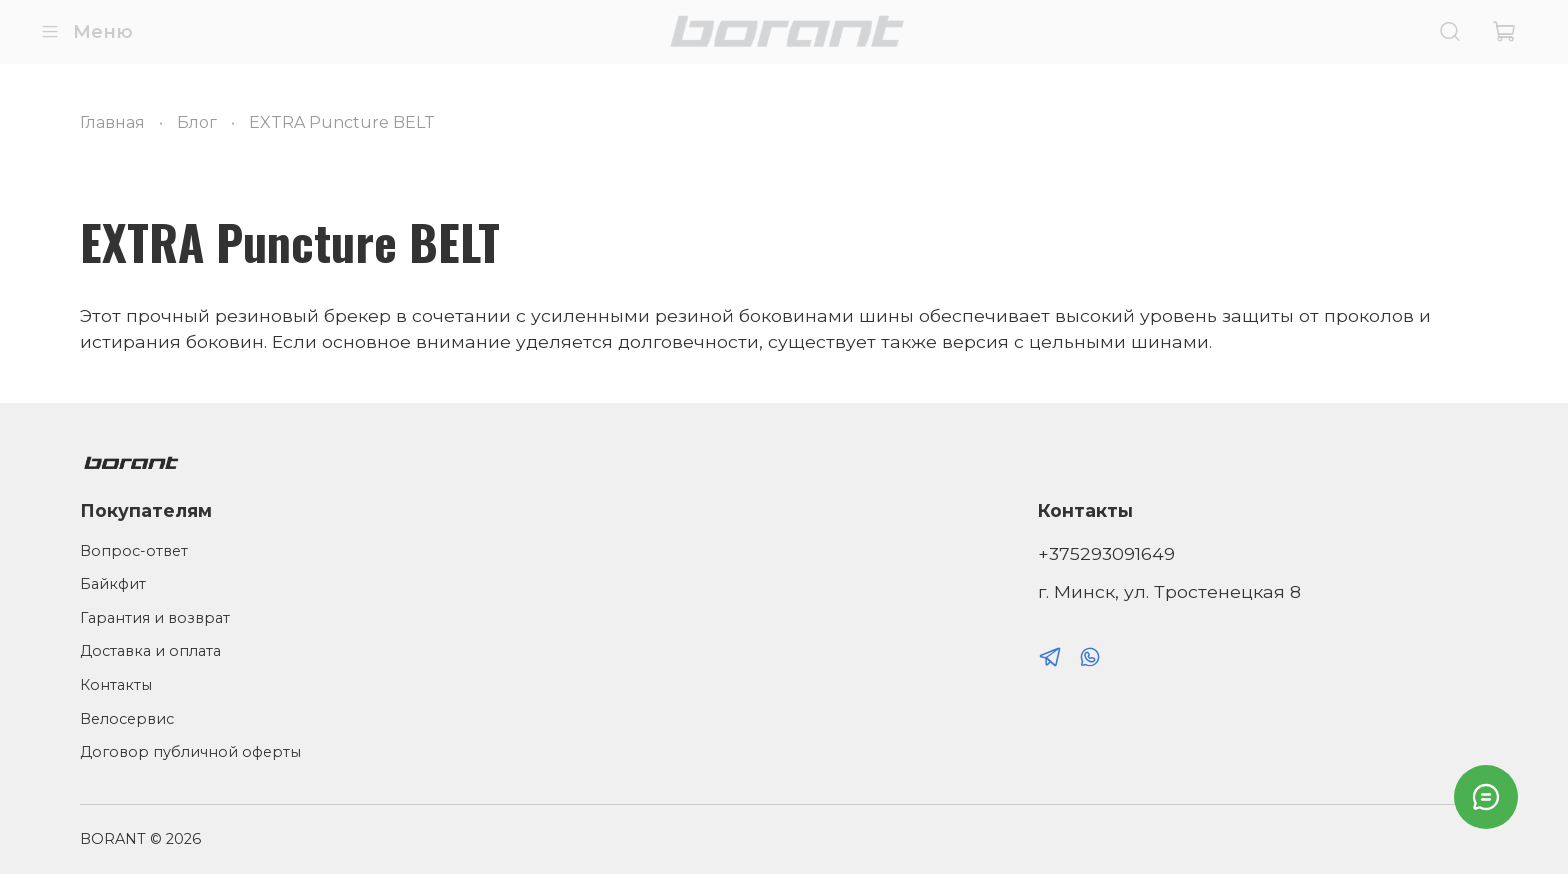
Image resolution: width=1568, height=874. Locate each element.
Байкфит (113, 584)
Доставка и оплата (150, 651)
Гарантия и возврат (155, 618)
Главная (112, 122)
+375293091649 (1106, 553)
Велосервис (127, 719)
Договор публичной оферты (190, 752)
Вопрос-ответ (134, 551)
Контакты (116, 685)
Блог (197, 122)
